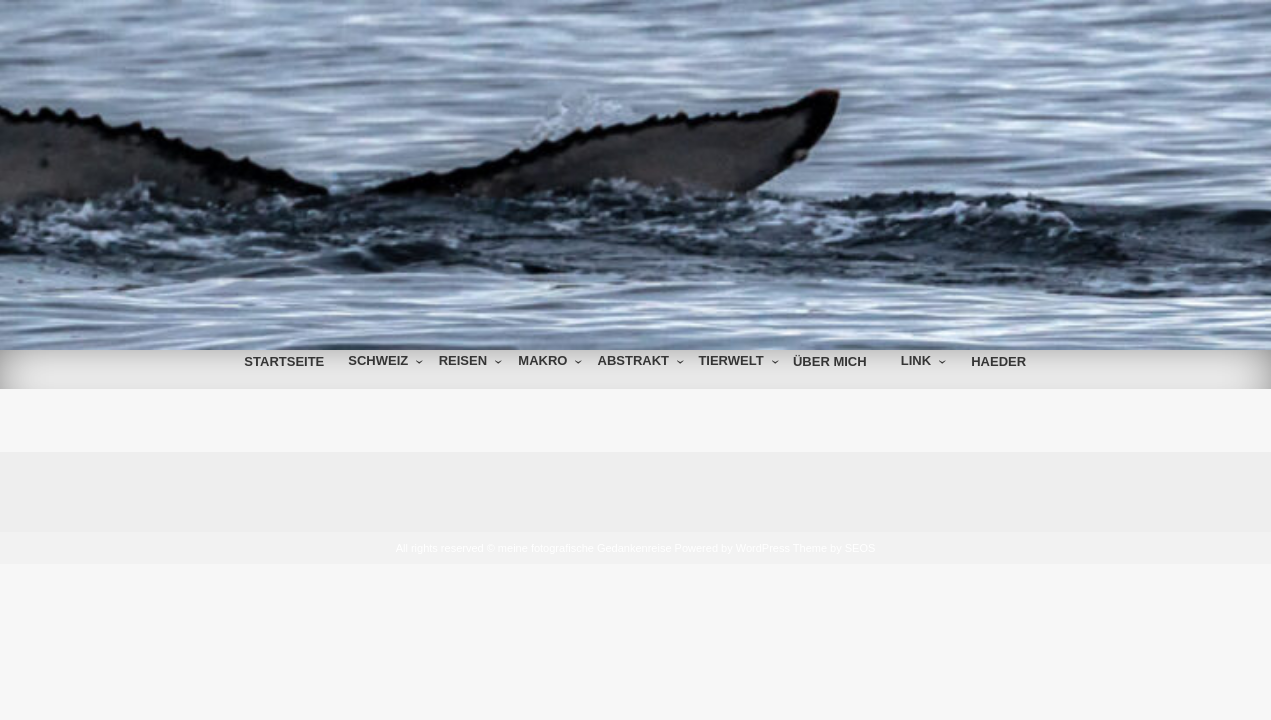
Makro (542, 360)
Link (916, 360)
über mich (830, 361)
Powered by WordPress (732, 548)
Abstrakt (634, 360)
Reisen (463, 360)
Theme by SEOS (834, 548)
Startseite (284, 361)
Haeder (998, 361)
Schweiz (378, 360)
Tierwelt (730, 360)
